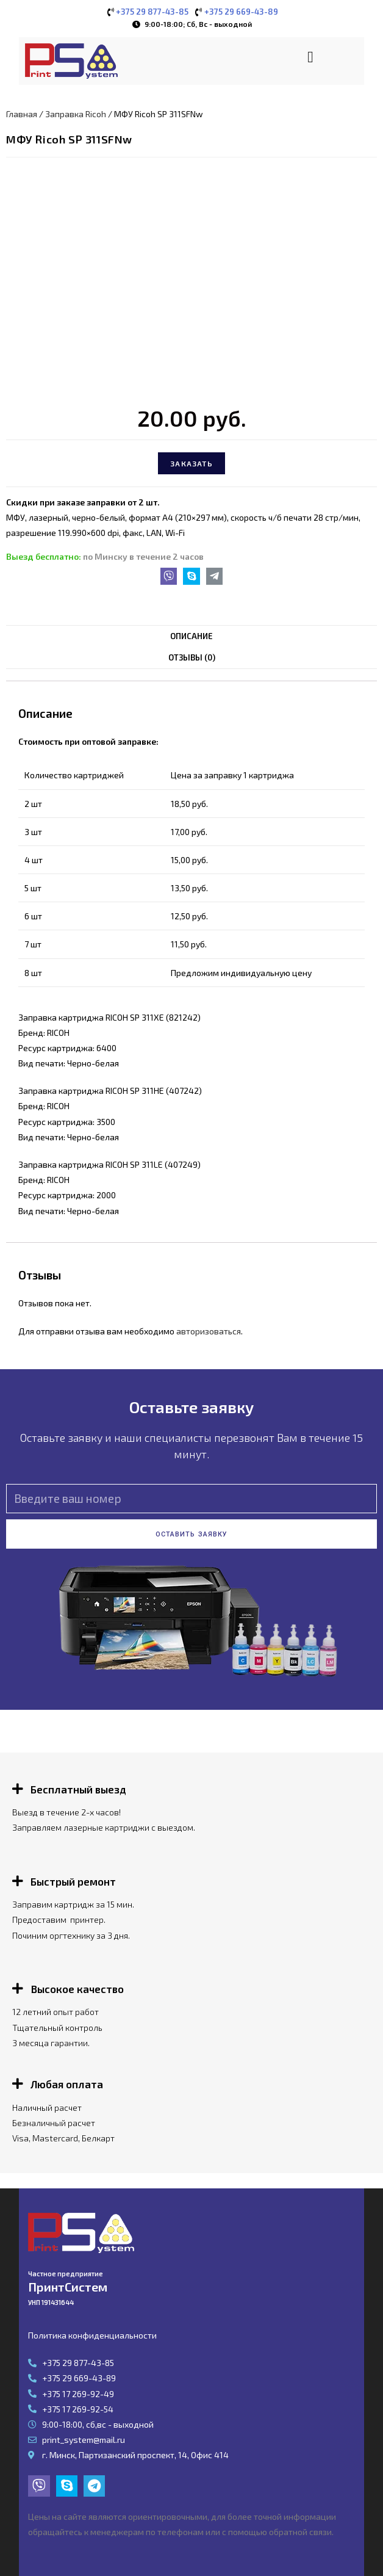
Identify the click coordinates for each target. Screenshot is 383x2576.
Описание (191, 636)
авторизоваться (208, 1331)
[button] (311, 57)
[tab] (191, 636)
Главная (21, 114)
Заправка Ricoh (75, 114)
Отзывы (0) (191, 657)
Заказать (191, 463)
